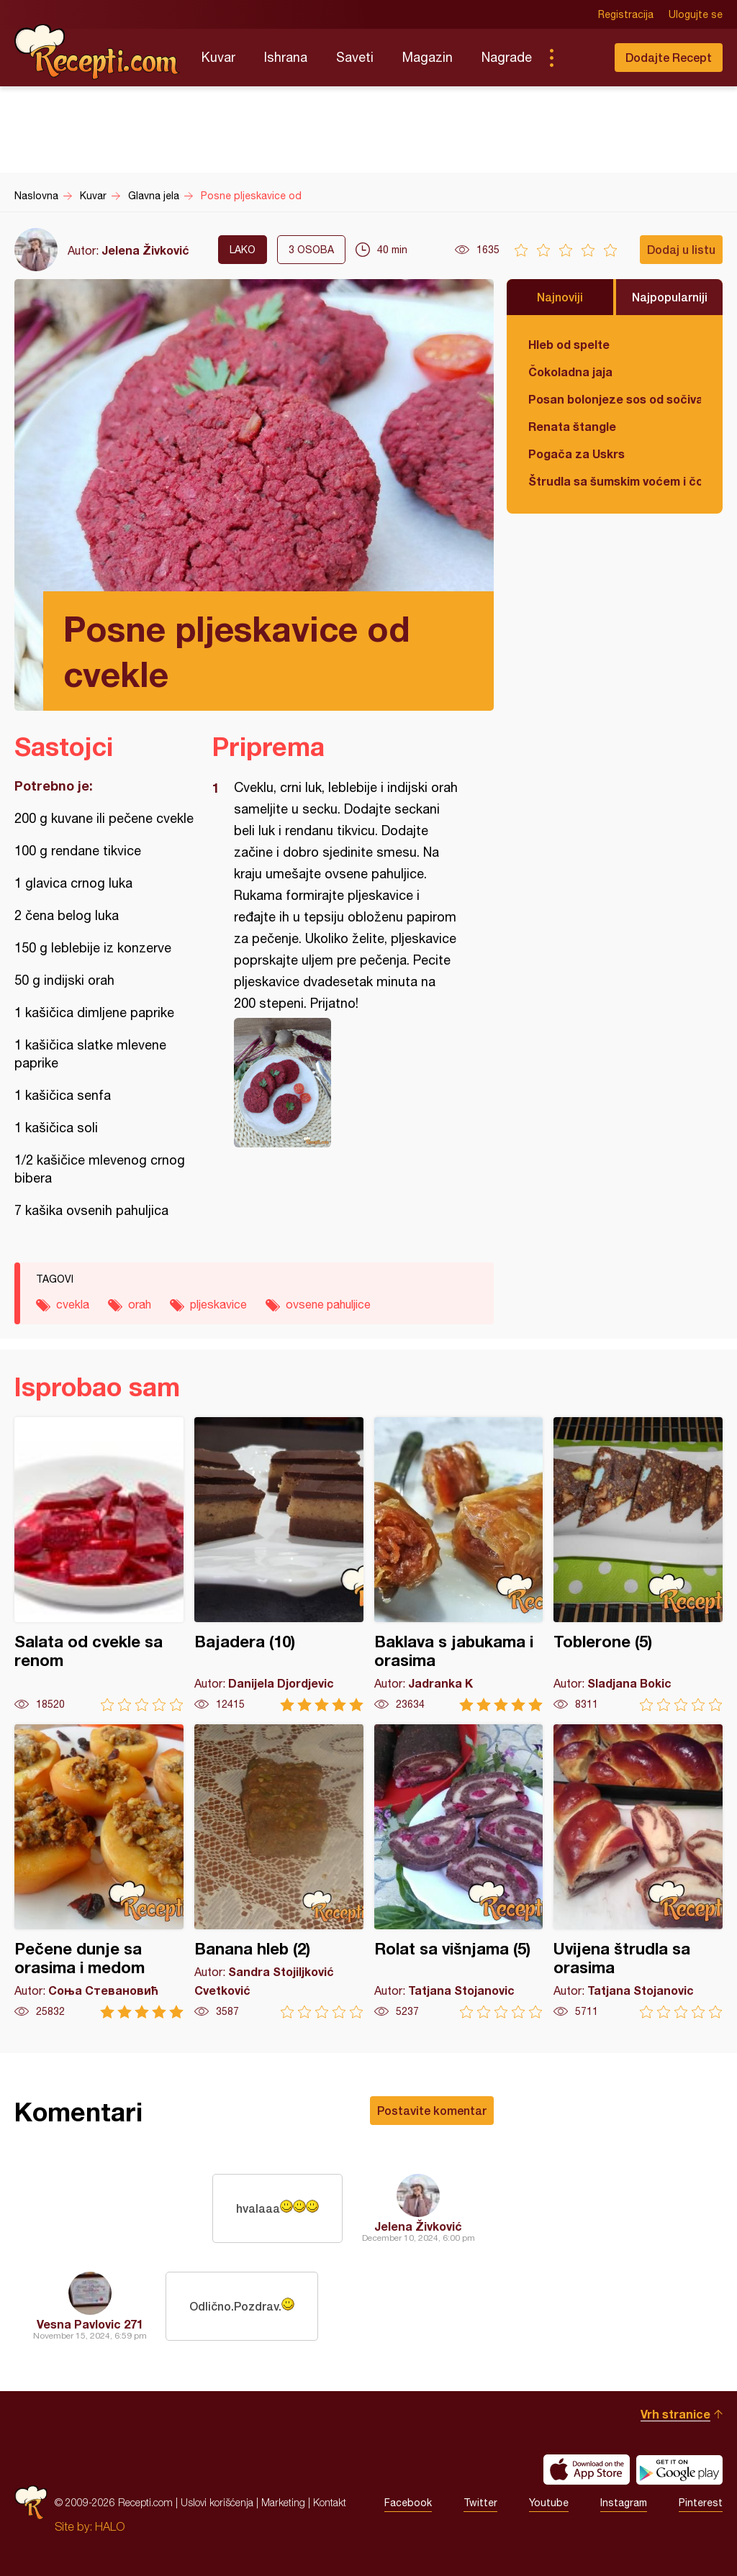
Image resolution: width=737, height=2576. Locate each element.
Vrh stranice (675, 2414)
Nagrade (506, 57)
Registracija (626, 14)
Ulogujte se (696, 14)
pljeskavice (218, 1304)
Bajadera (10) (278, 1564)
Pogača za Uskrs (576, 453)
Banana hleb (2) (278, 1871)
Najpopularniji (669, 297)
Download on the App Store (586, 2469)
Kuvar (218, 57)
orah (139, 1304)
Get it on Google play (679, 2469)
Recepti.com (97, 52)
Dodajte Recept (668, 57)
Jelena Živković (145, 250)
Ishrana (285, 57)
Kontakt (329, 2502)
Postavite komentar (432, 2110)
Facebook (408, 2502)
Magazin (427, 57)
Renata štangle (572, 426)
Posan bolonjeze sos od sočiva (614, 399)
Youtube (549, 2502)
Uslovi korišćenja (217, 2502)
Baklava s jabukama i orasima (458, 1564)
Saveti (355, 57)
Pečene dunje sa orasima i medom (99, 1871)
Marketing (283, 2502)
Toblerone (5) (638, 1564)
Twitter (480, 2502)
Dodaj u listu (681, 249)
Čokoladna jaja (570, 371)
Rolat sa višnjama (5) (458, 1871)
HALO (110, 2526)
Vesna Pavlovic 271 (90, 2324)
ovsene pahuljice (328, 1304)
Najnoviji (560, 297)
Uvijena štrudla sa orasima (638, 1871)
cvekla (72, 1304)
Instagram (623, 2502)
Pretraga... (580, 57)
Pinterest (701, 2502)
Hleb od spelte (569, 344)
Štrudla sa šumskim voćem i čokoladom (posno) (614, 481)
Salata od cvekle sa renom (99, 1564)
